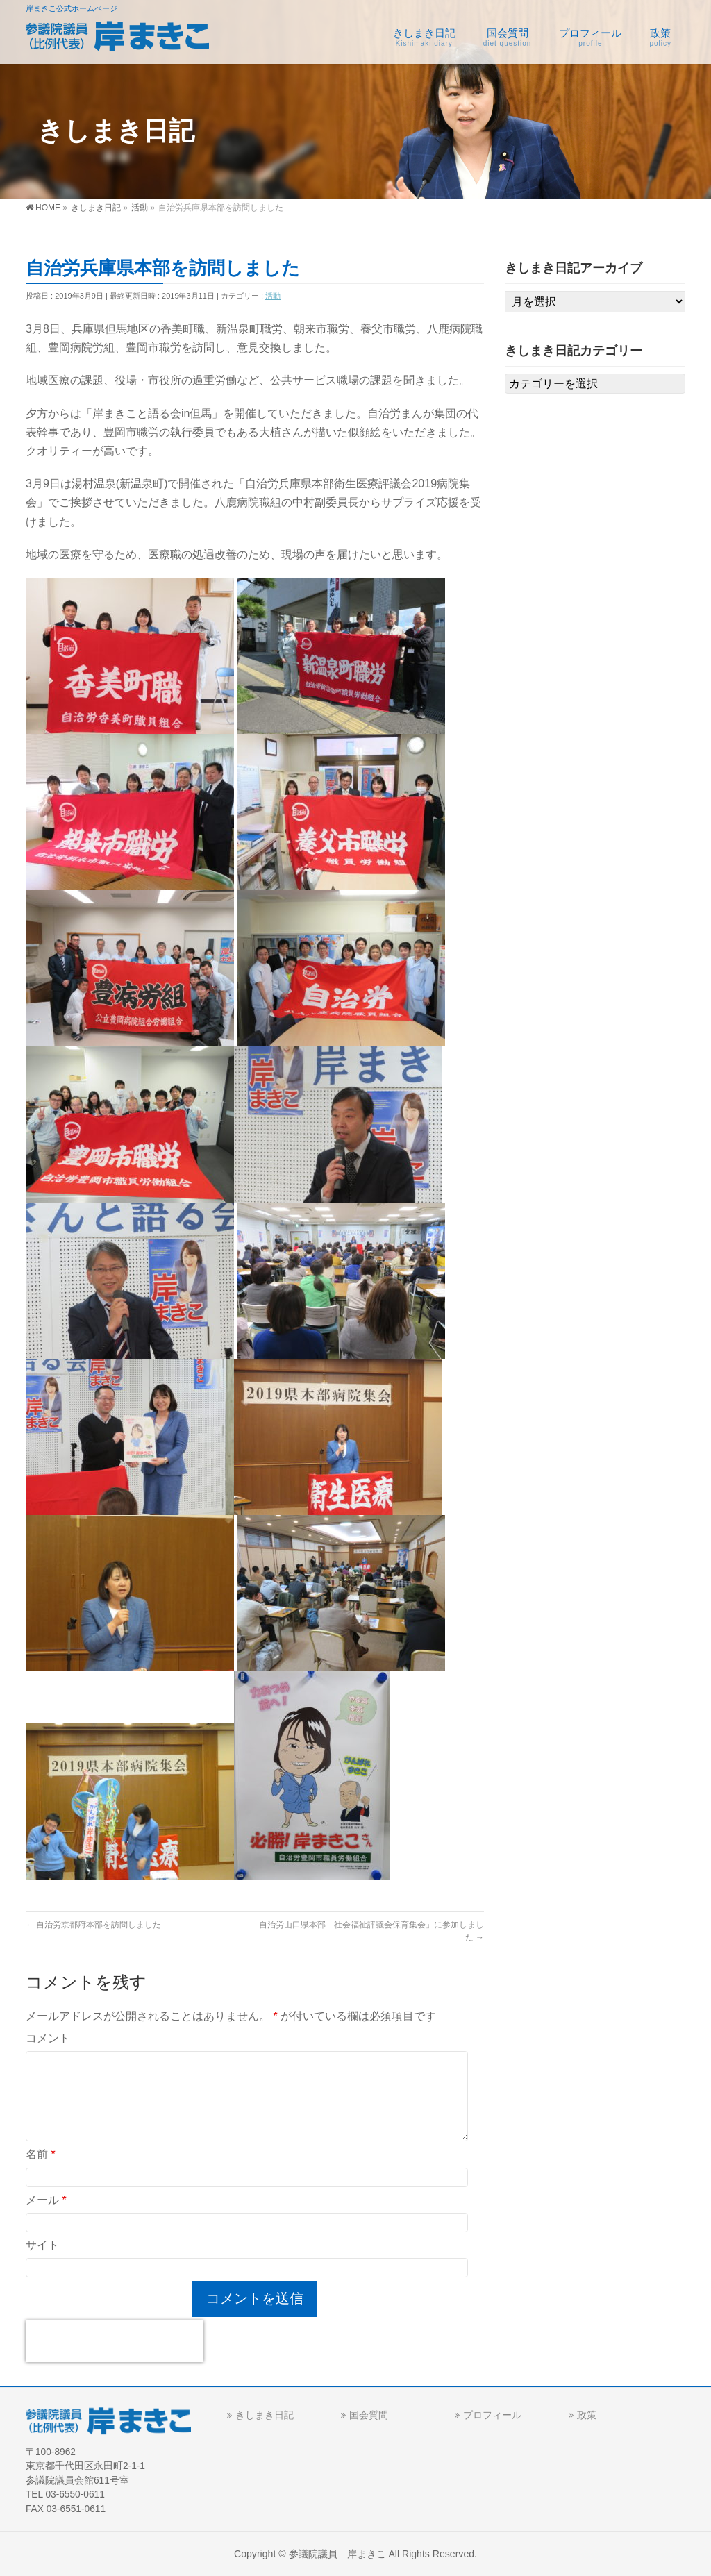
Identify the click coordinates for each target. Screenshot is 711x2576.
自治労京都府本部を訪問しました (93, 1925)
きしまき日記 (264, 2414)
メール (46, 2200)
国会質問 (368, 2414)
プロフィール (492, 2414)
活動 (273, 296)
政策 (586, 2414)
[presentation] (114, 2341)
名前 (41, 2154)
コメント (48, 2038)
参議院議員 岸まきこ (337, 2553)
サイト (42, 2245)
